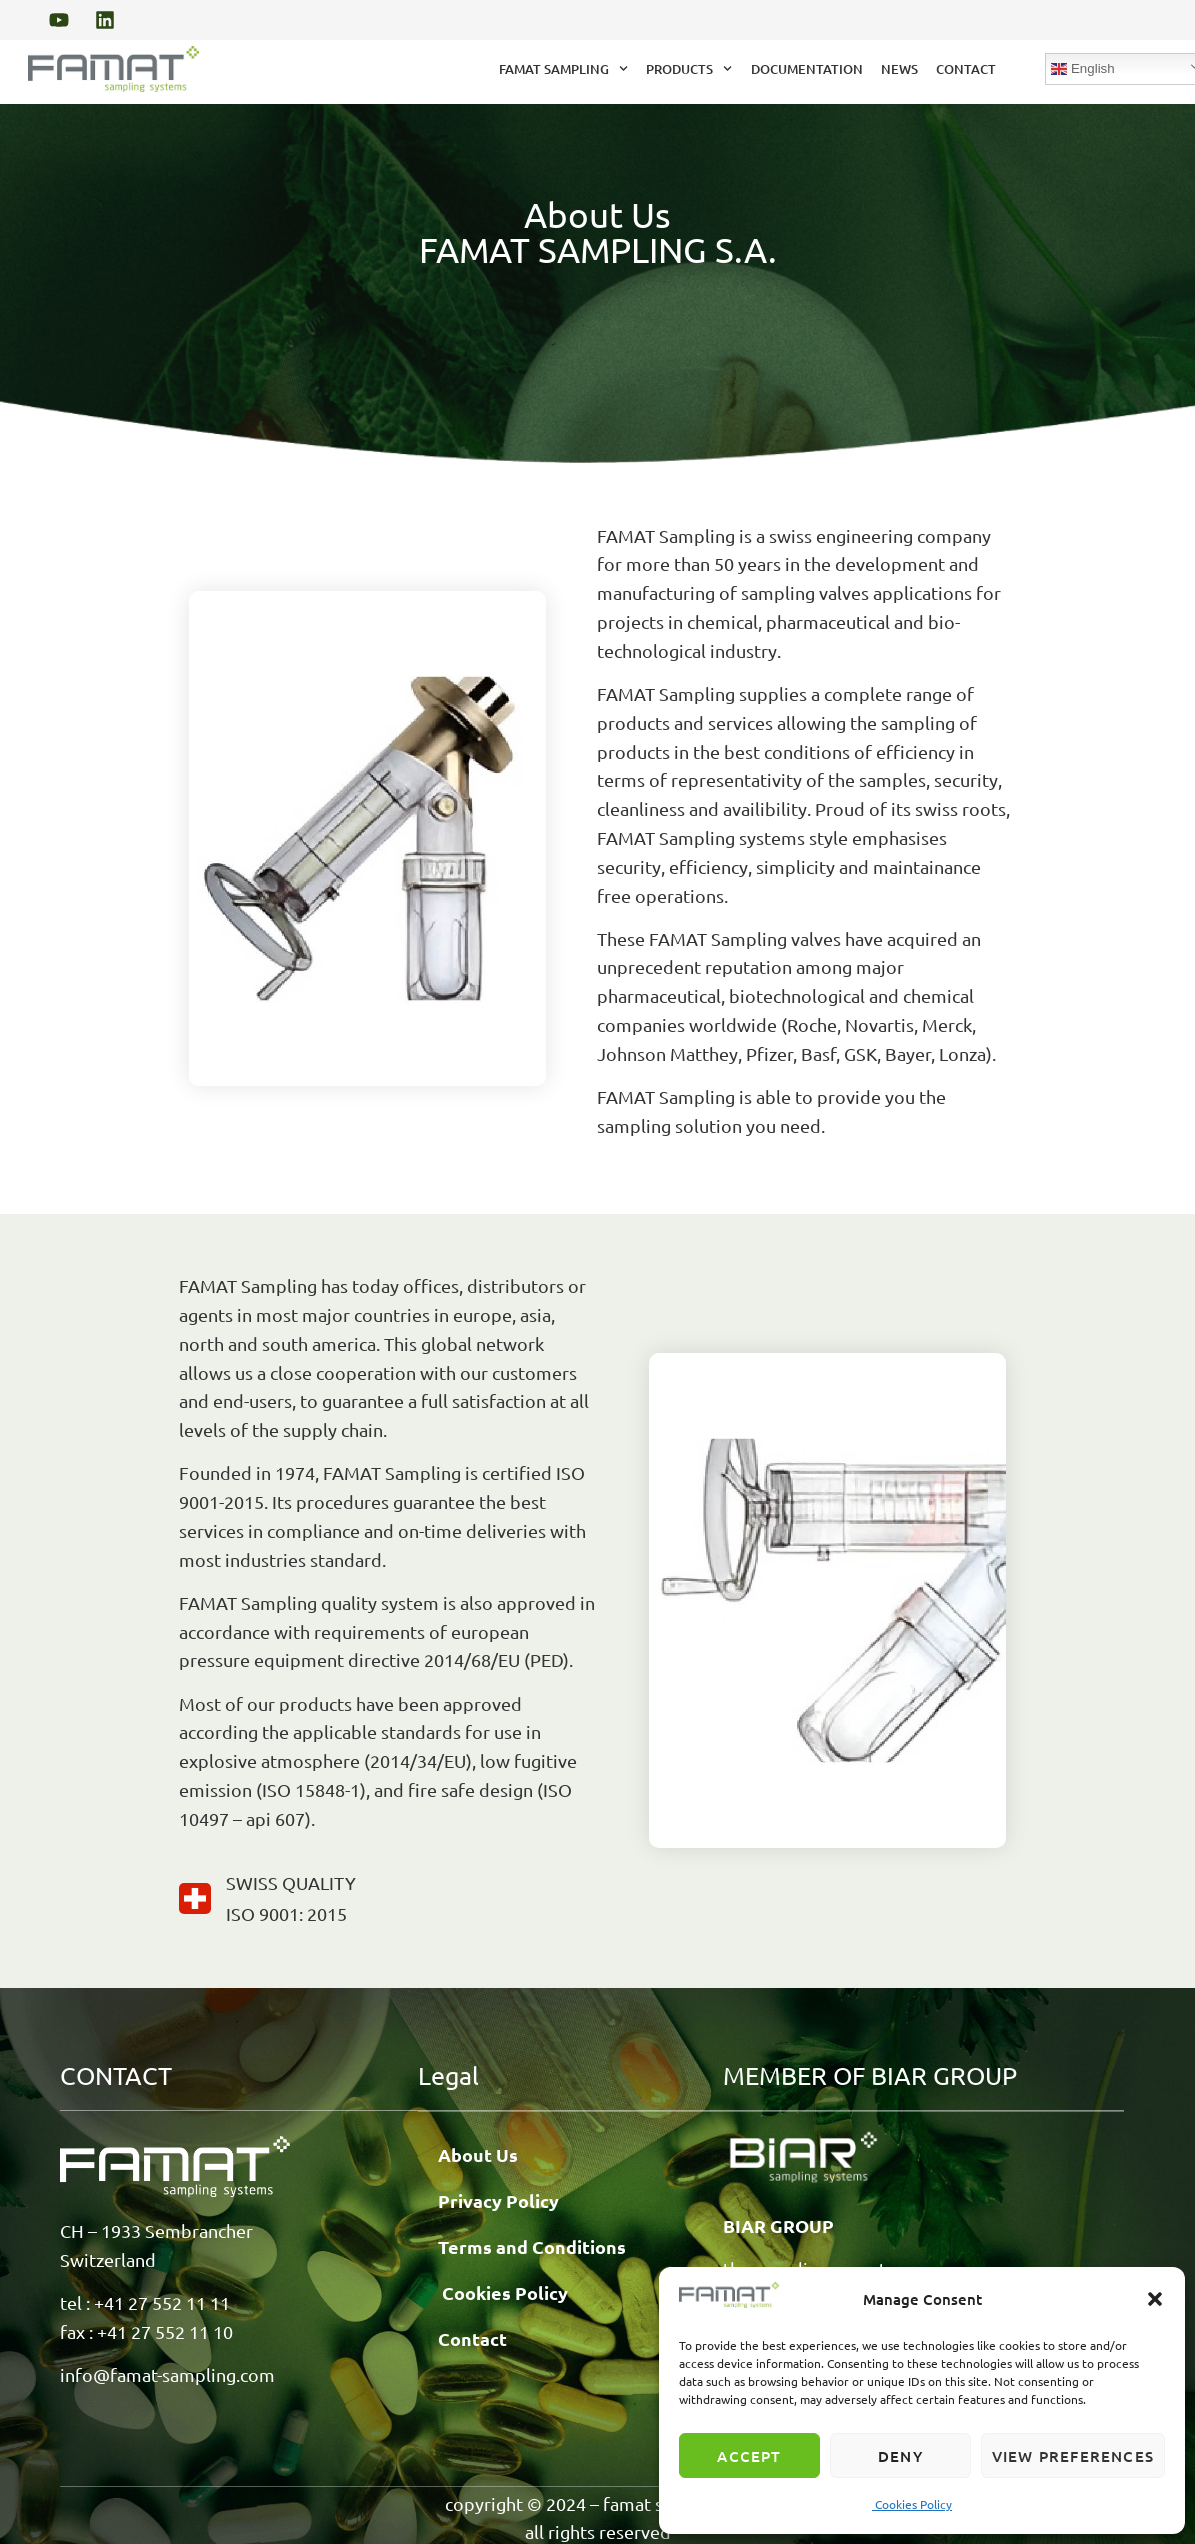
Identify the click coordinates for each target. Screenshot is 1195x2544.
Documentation (807, 69)
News (899, 69)
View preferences (1073, 2456)
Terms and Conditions (532, 2245)
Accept (749, 2456)
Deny (900, 2456)
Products (689, 68)
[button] (1155, 2299)
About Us (478, 2153)
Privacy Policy (498, 2199)
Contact (966, 69)
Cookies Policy (912, 2504)
